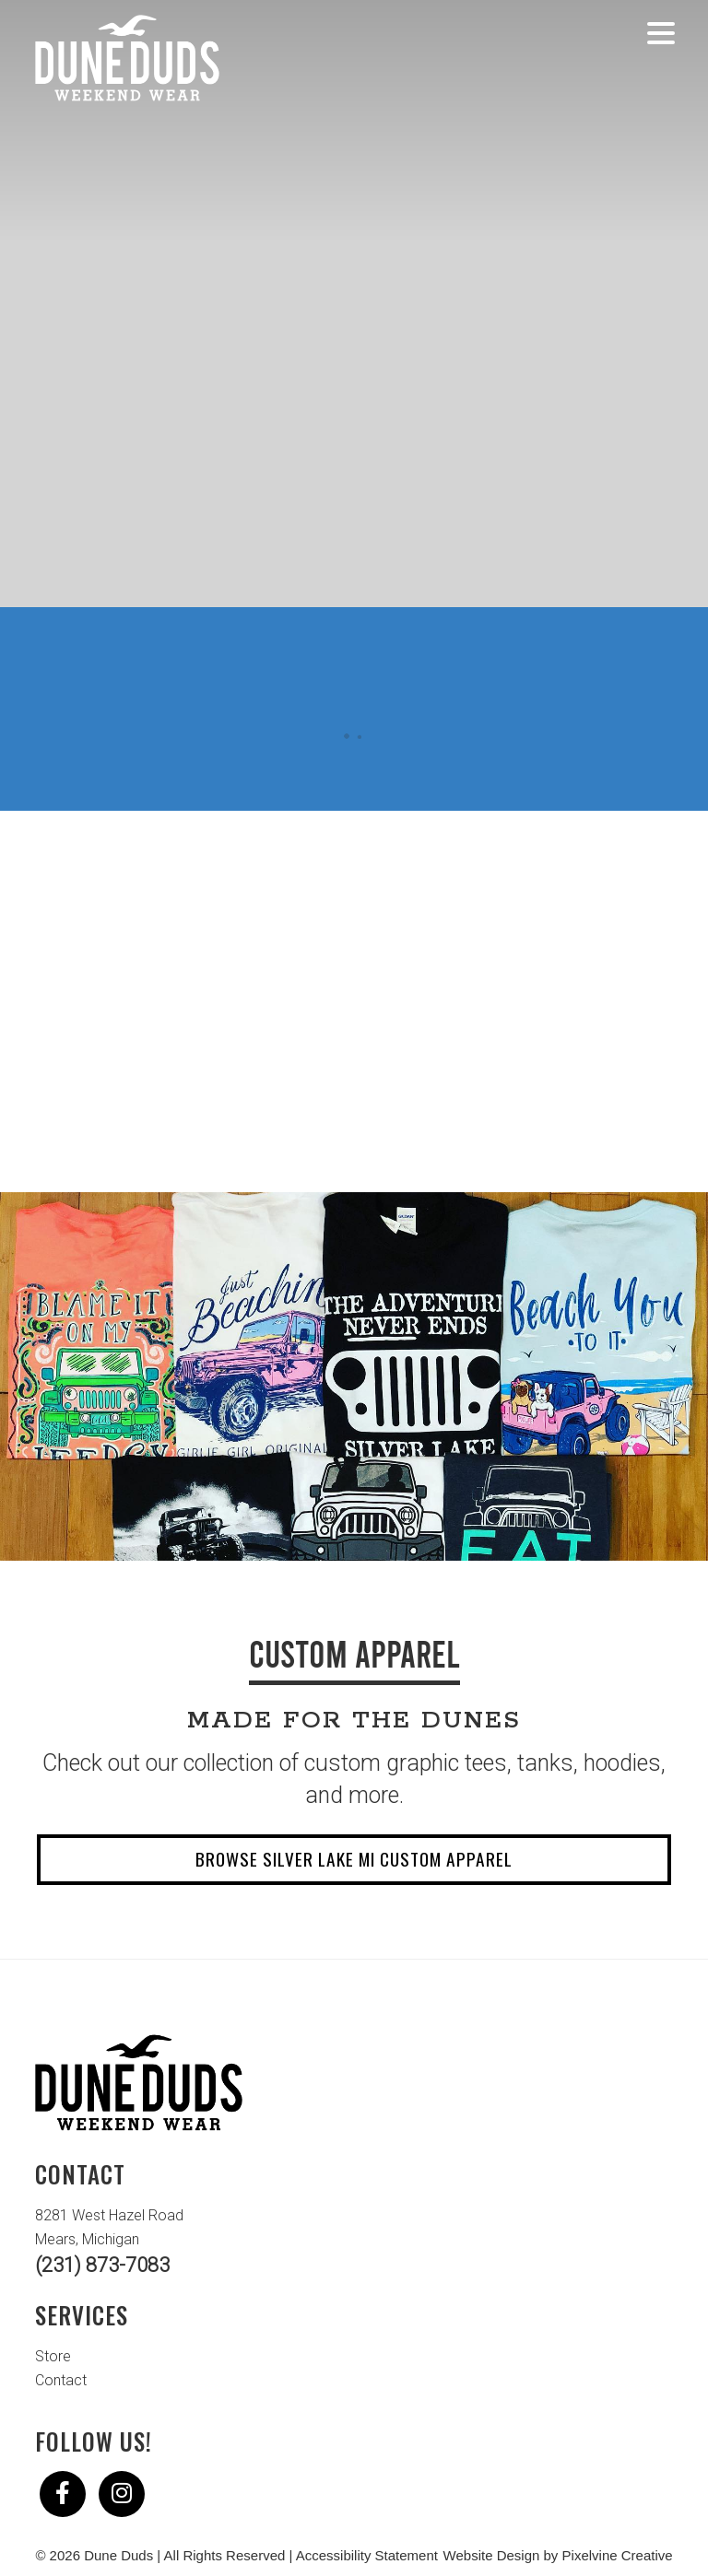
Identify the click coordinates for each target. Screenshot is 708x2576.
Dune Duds (127, 58)
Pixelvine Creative (617, 2555)
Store (53, 2356)
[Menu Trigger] (661, 31)
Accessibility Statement (367, 2555)
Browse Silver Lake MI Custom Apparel (354, 1858)
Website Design (491, 2555)
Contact (61, 2380)
